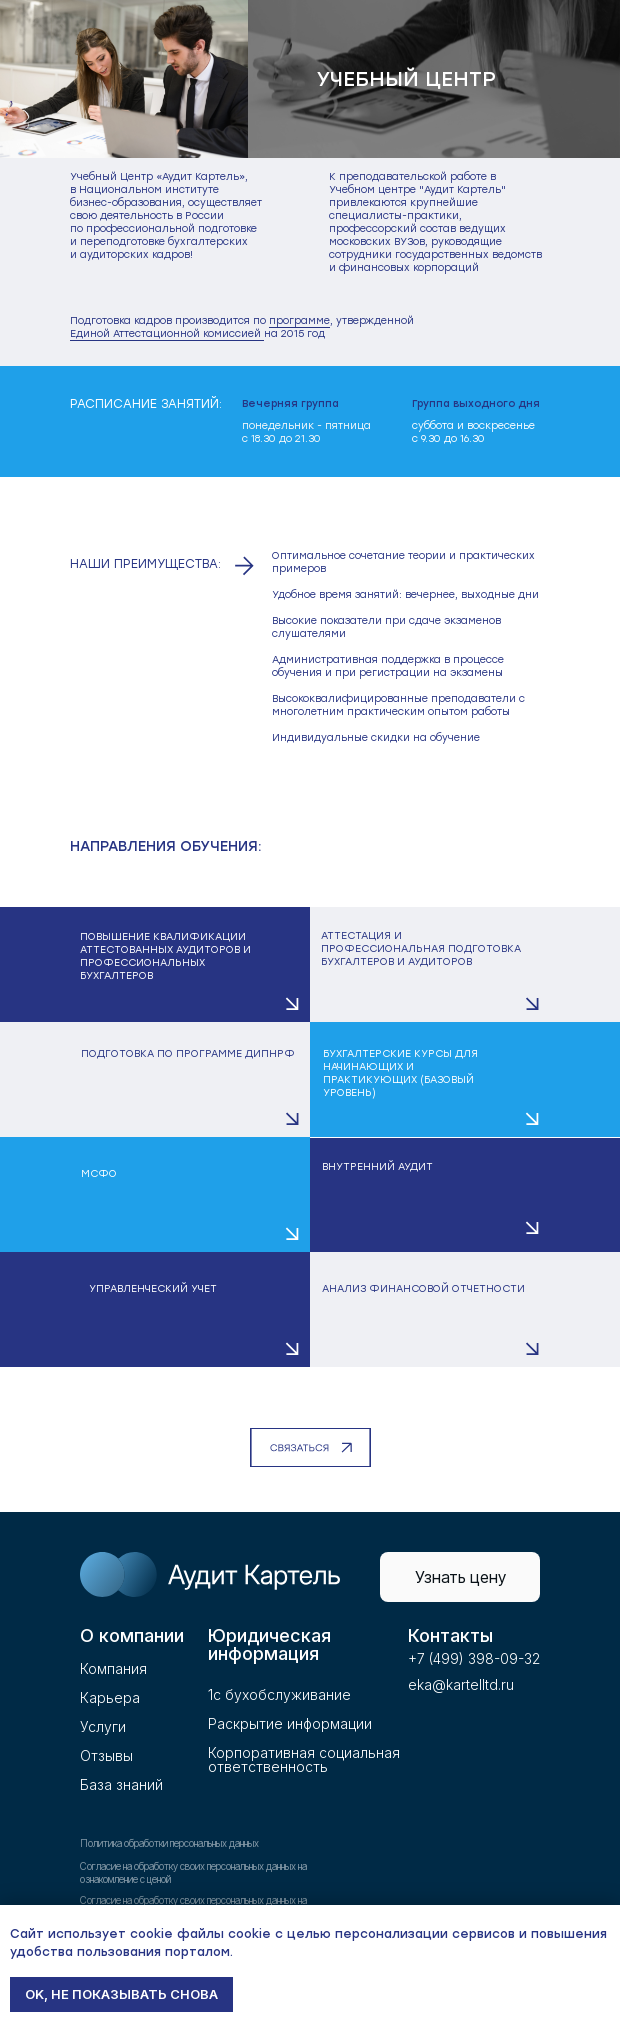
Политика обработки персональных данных (169, 1843)
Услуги (103, 1726)
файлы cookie (224, 1934)
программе (299, 320)
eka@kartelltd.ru (461, 1684)
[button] (155, 964)
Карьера (110, 1697)
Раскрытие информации (290, 1723)
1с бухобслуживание (279, 1694)
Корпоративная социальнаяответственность (304, 1759)
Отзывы (106, 1755)
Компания (113, 1668)
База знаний (121, 1784)
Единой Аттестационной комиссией (167, 333)
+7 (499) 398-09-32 (474, 1658)
